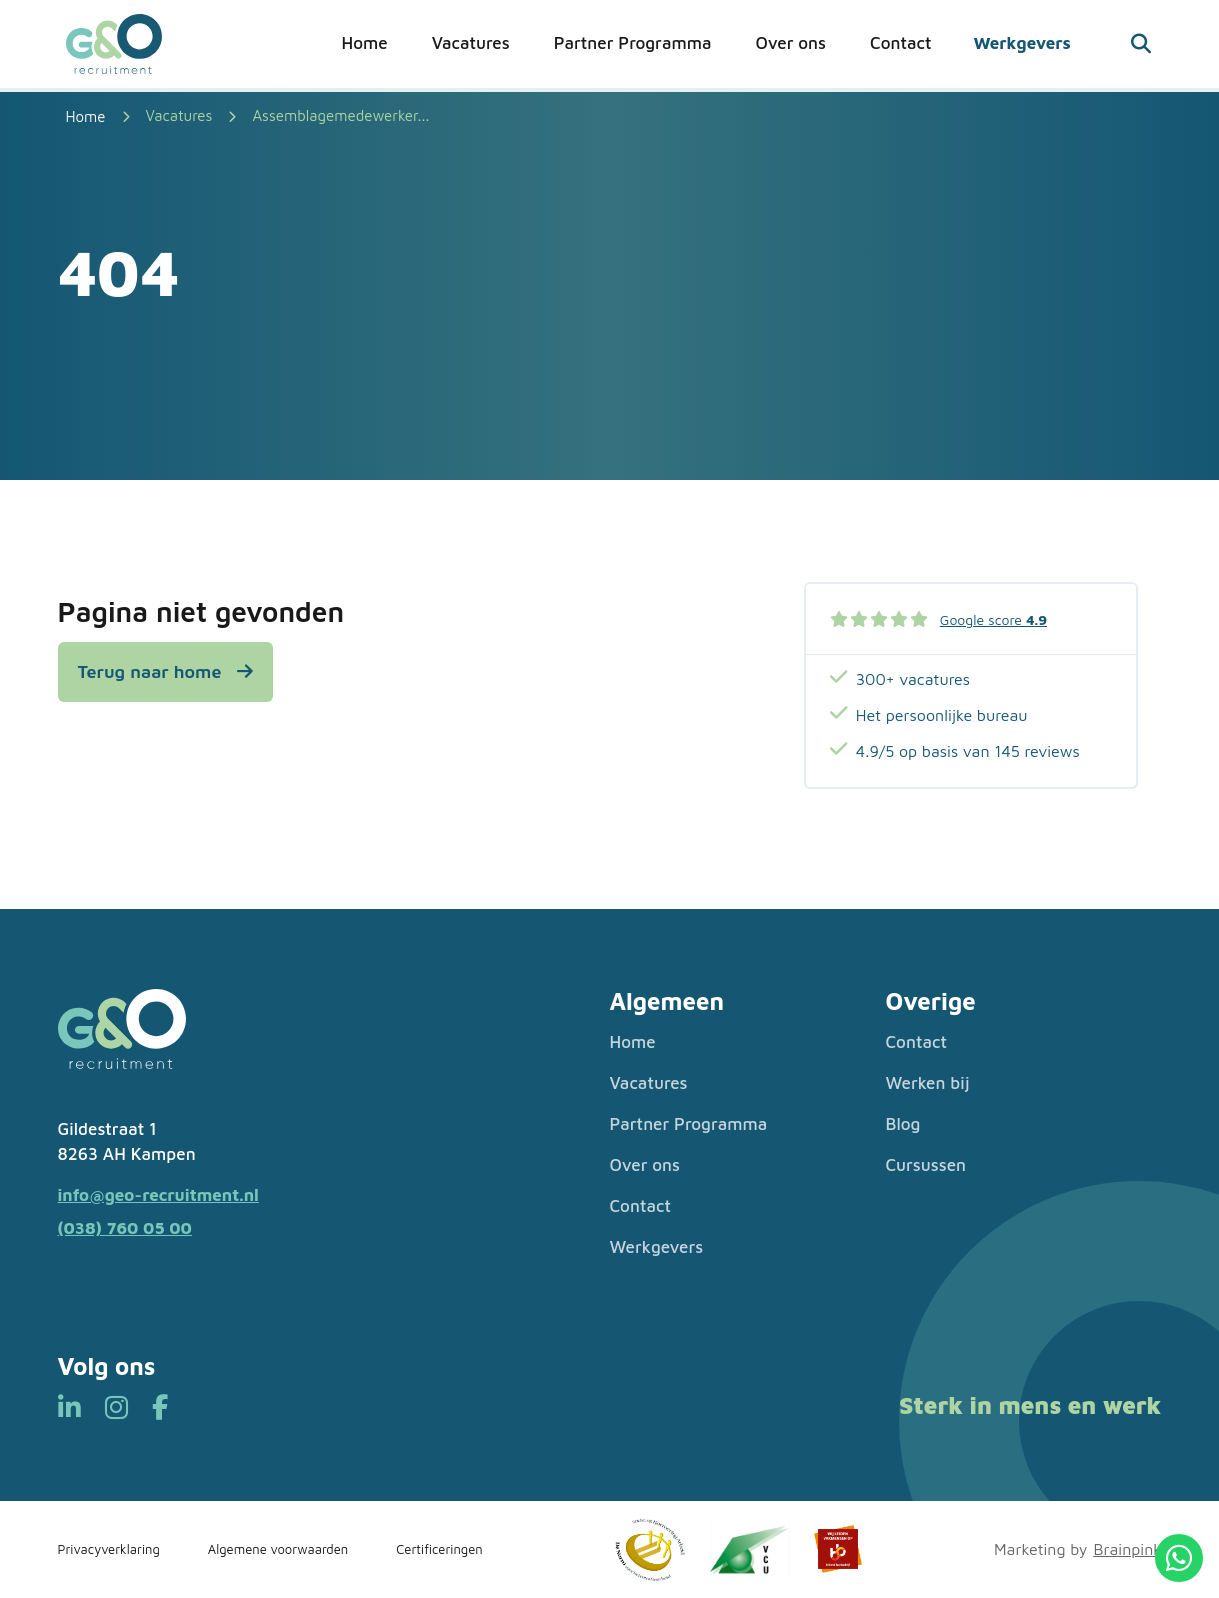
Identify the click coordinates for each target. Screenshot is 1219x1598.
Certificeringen (439, 1549)
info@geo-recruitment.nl (158, 1195)
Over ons (790, 43)
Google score (993, 619)
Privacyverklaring (109, 1549)
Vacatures (471, 43)
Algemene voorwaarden (278, 1549)
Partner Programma (633, 43)
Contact (900, 43)
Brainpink (1127, 1549)
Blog (903, 1124)
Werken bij (928, 1083)
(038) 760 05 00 (125, 1228)
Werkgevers (1021, 43)
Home (365, 43)
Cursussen (926, 1165)
